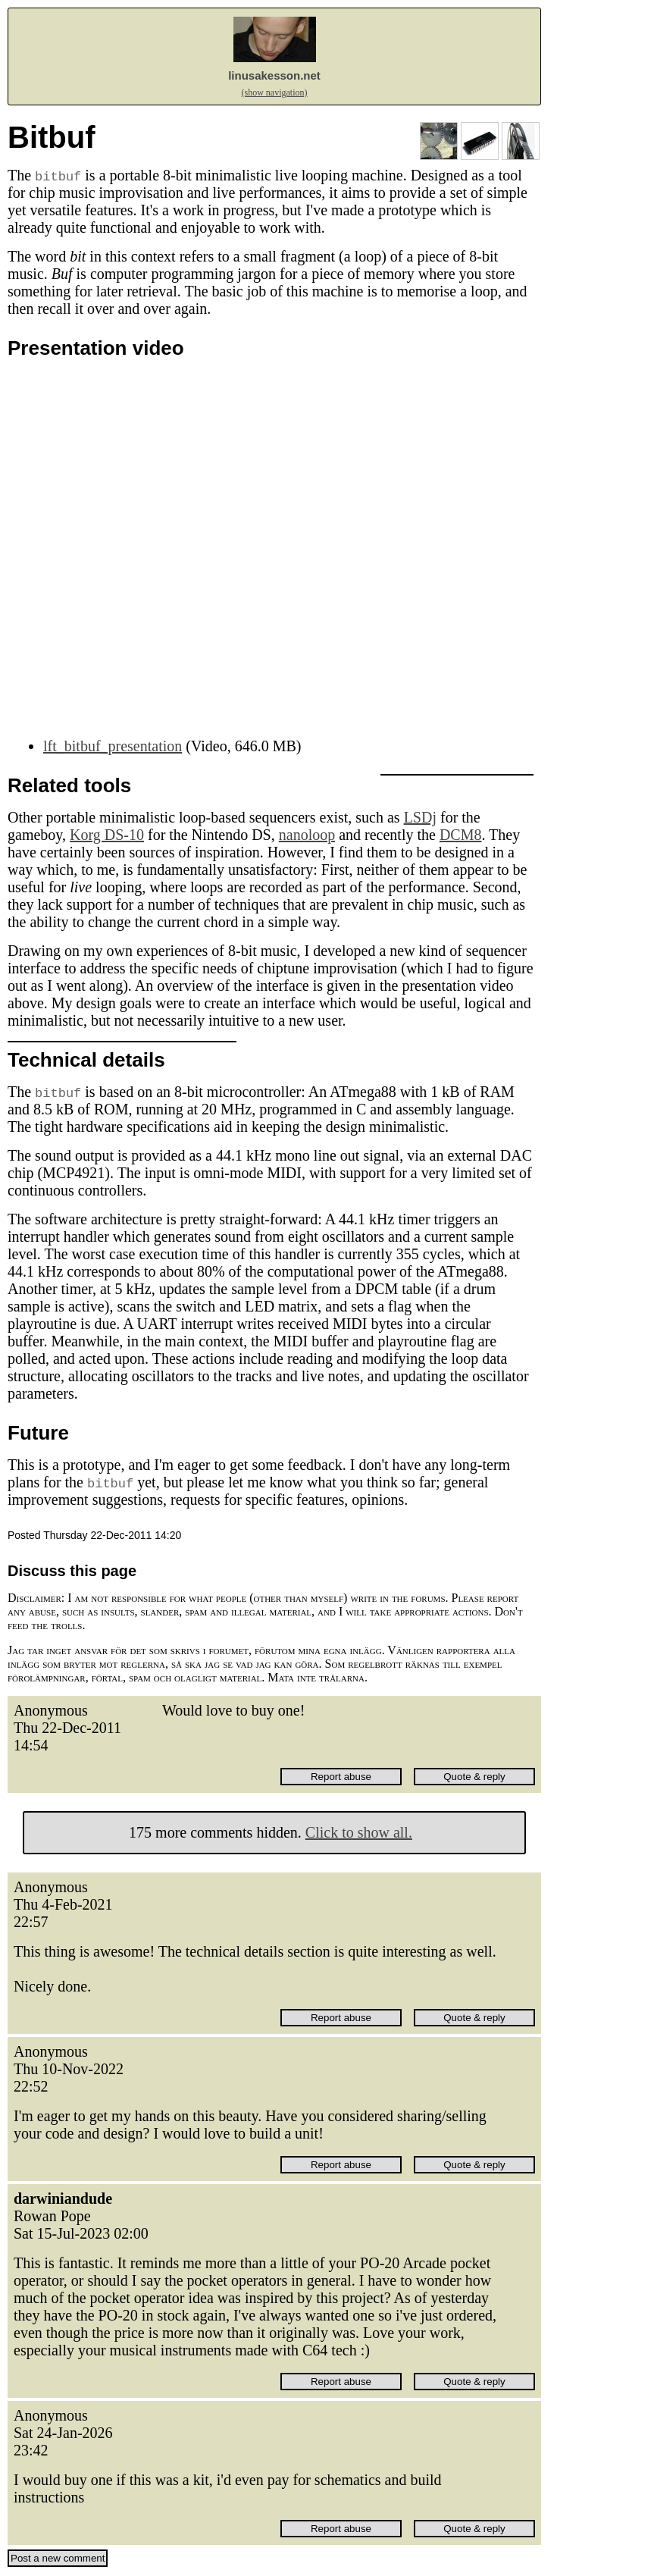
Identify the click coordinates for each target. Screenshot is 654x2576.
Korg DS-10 (107, 834)
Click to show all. (358, 1832)
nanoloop (307, 834)
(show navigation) (275, 92)
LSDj (420, 817)
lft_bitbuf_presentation (112, 746)
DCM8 (461, 834)
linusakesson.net (274, 75)
